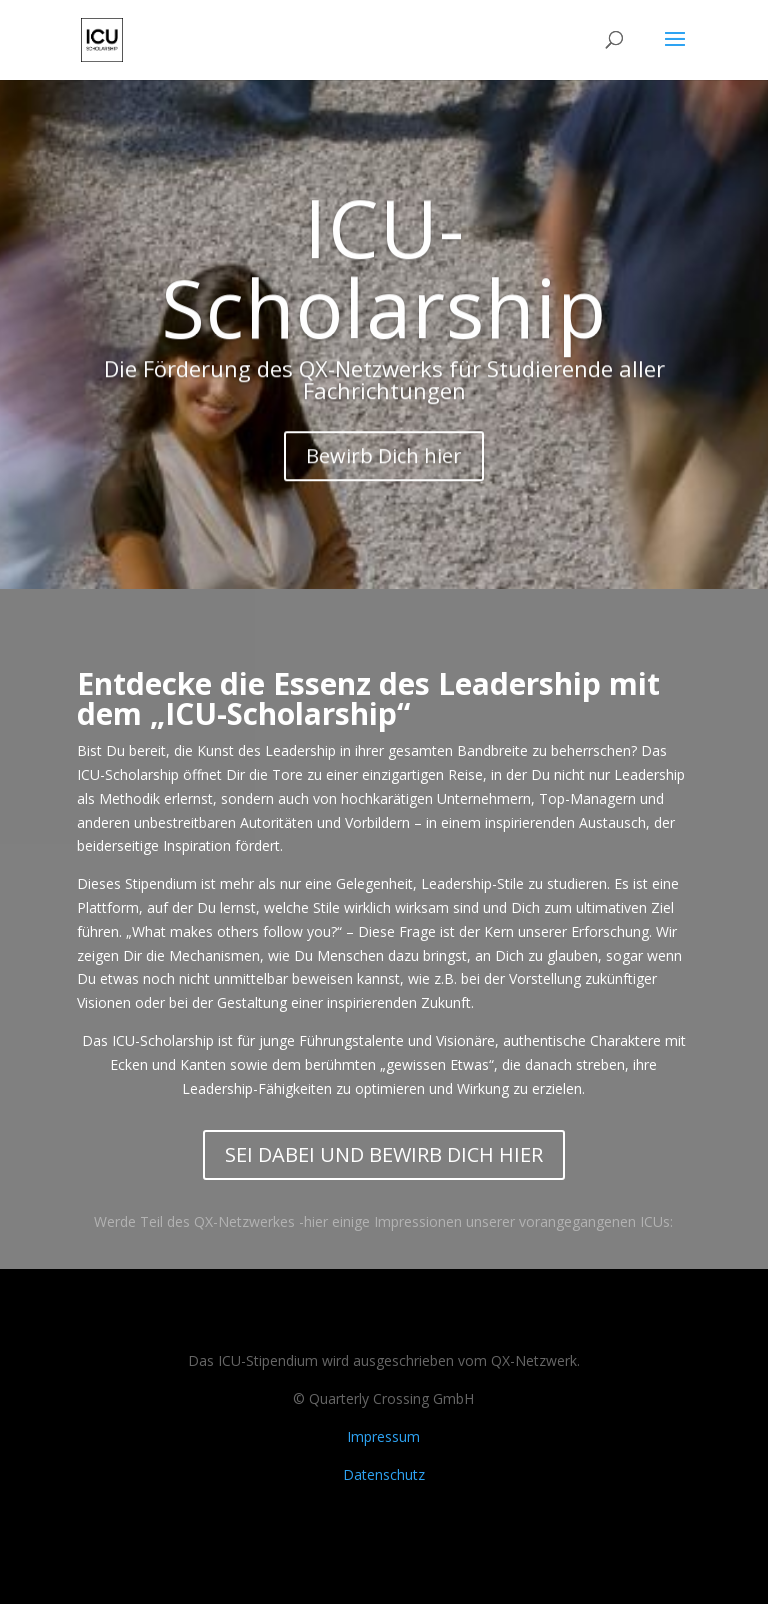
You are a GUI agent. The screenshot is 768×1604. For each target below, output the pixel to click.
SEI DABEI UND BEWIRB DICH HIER (384, 1154)
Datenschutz (384, 1474)
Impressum (383, 1436)
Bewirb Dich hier (384, 467)
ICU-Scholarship (384, 278)
